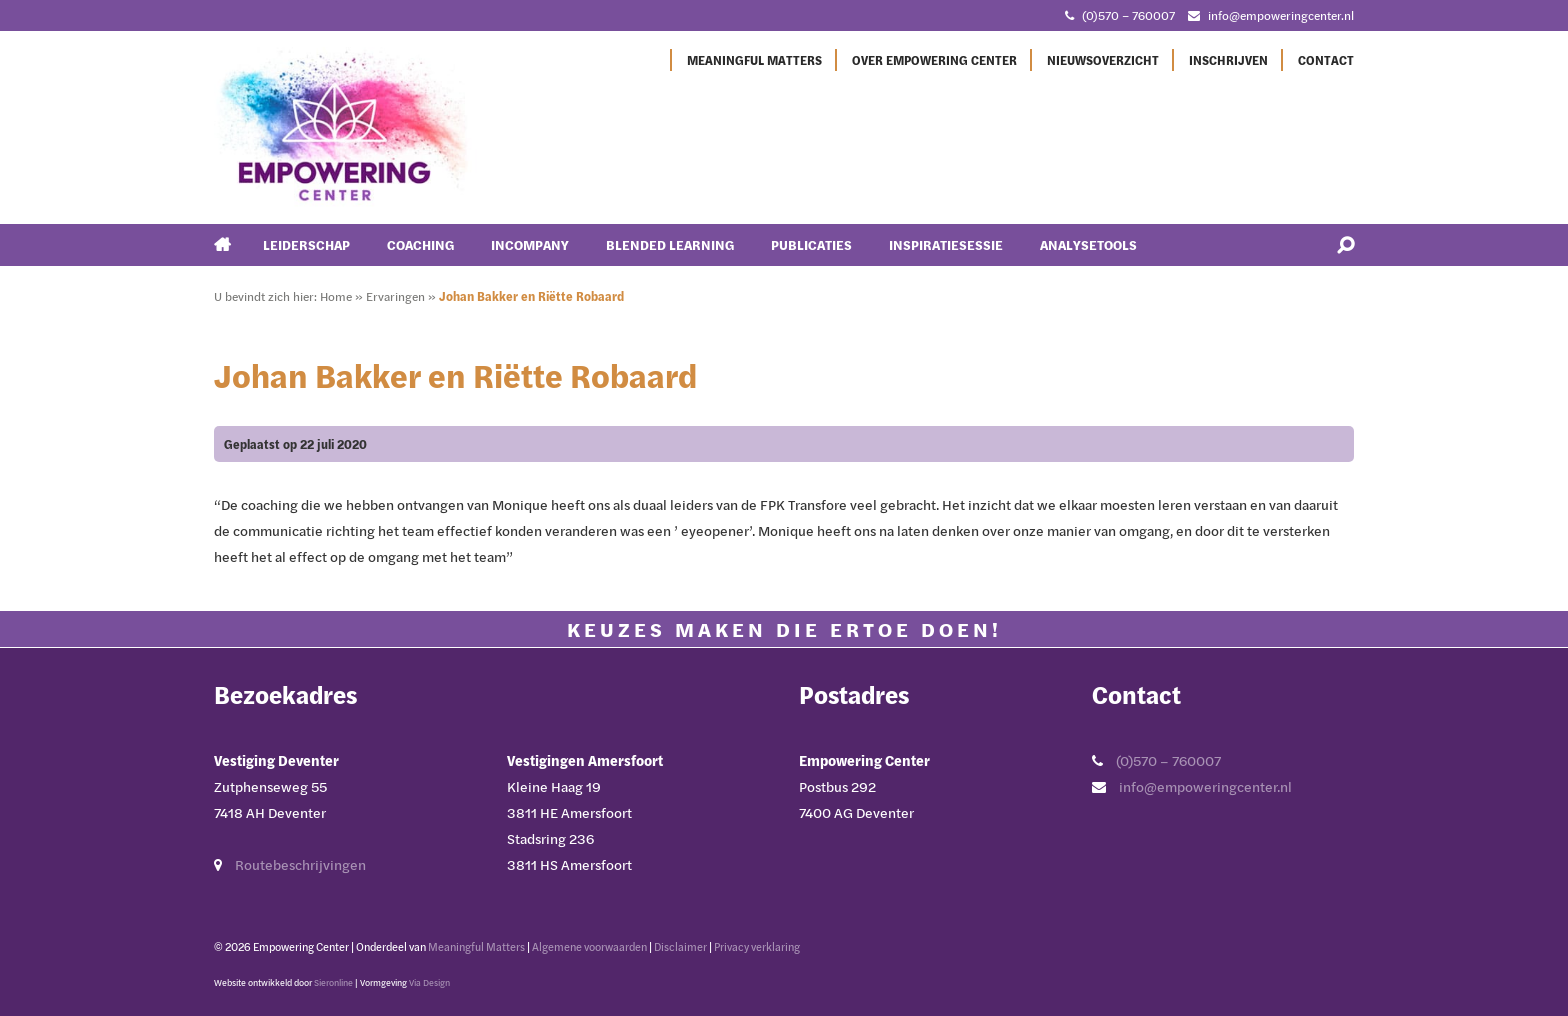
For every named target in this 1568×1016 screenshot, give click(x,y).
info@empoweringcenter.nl (1205, 786)
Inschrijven (1228, 60)
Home (336, 296)
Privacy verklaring (757, 946)
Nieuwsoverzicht (1103, 60)
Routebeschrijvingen (300, 864)
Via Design (429, 982)
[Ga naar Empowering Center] (345, 125)
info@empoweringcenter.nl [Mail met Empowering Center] (1281, 15)
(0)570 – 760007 (1168, 760)
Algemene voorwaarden (589, 946)
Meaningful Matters (754, 60)
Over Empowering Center (934, 60)
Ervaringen (395, 296)
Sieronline (333, 982)
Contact (1326, 60)
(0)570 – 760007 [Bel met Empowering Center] (1128, 15)
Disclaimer (680, 946)
